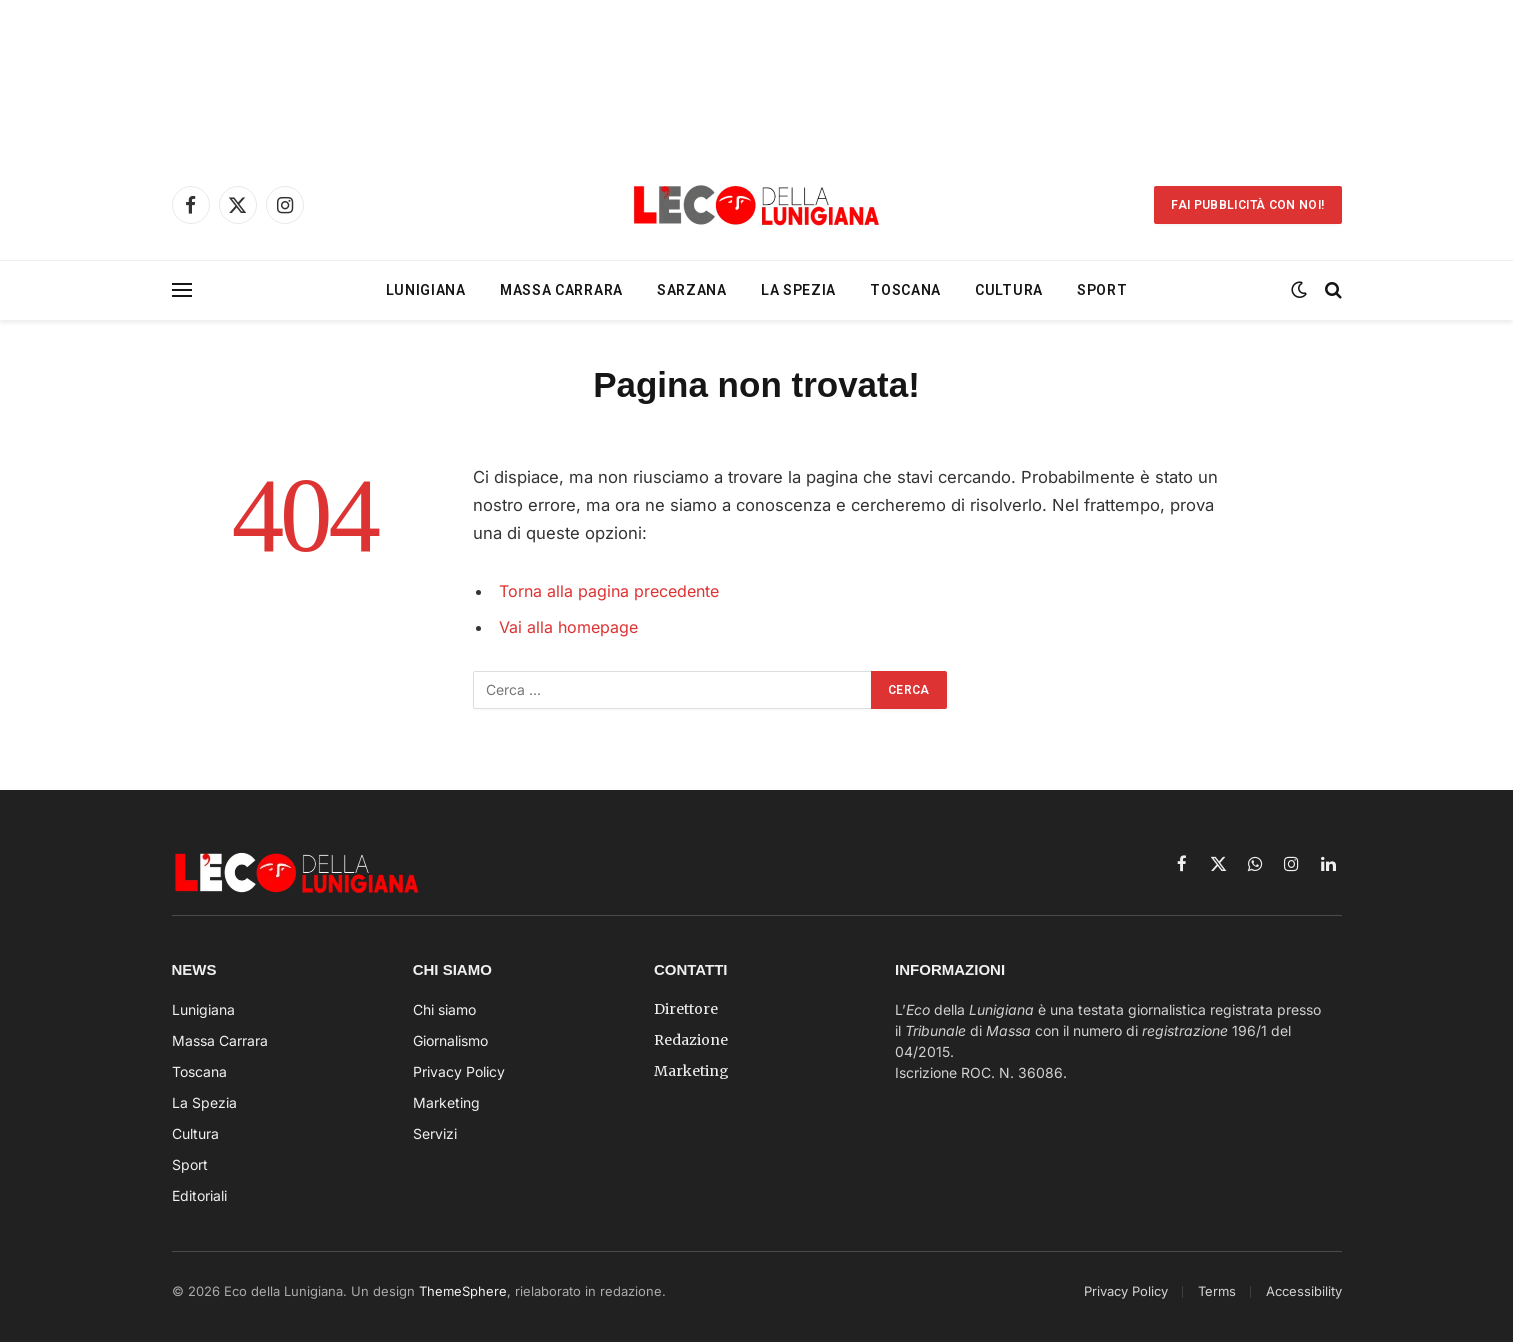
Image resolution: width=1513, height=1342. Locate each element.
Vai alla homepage (570, 627)
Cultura (1009, 290)
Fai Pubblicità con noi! (1247, 205)
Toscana (905, 290)
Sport (1102, 290)
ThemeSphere (463, 1291)
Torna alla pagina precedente (613, 591)
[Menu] (182, 290)
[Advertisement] (757, 75)
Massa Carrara (561, 290)
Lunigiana (426, 290)
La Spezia (798, 290)
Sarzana (692, 290)
